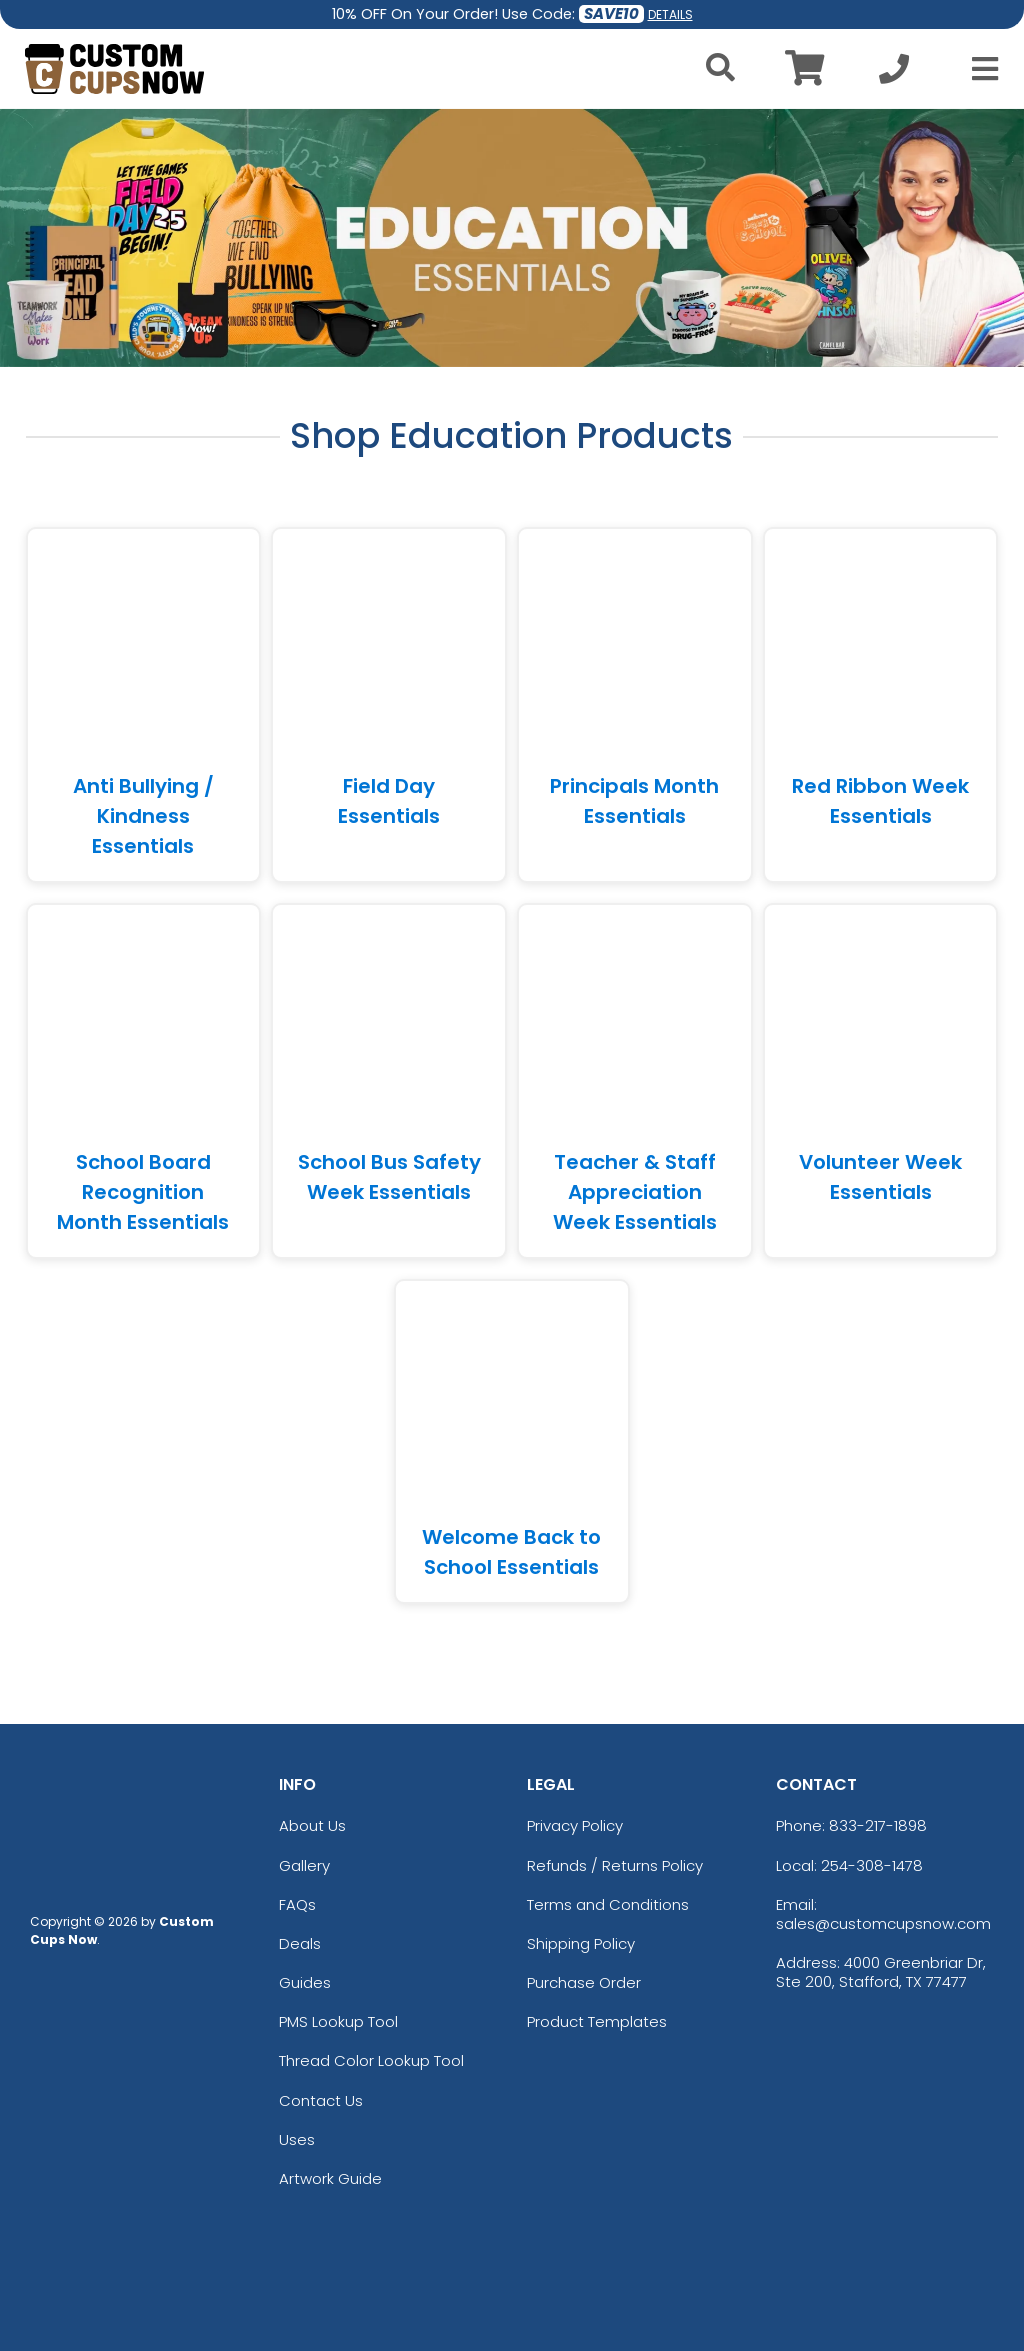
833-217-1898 (878, 1825)
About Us (312, 1825)
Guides (305, 1982)
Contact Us (321, 2100)
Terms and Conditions (608, 1904)
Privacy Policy (575, 1825)
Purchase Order (584, 1982)
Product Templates (597, 2021)
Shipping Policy (581, 1943)
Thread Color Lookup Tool (371, 2060)
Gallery (304, 1865)
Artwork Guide (330, 2178)
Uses (297, 2139)
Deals (300, 1943)
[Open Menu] (979, 69)
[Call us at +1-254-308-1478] (894, 74)
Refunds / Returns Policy (615, 1865)
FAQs (297, 1904)
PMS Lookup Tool (338, 2021)
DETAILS (670, 14)
